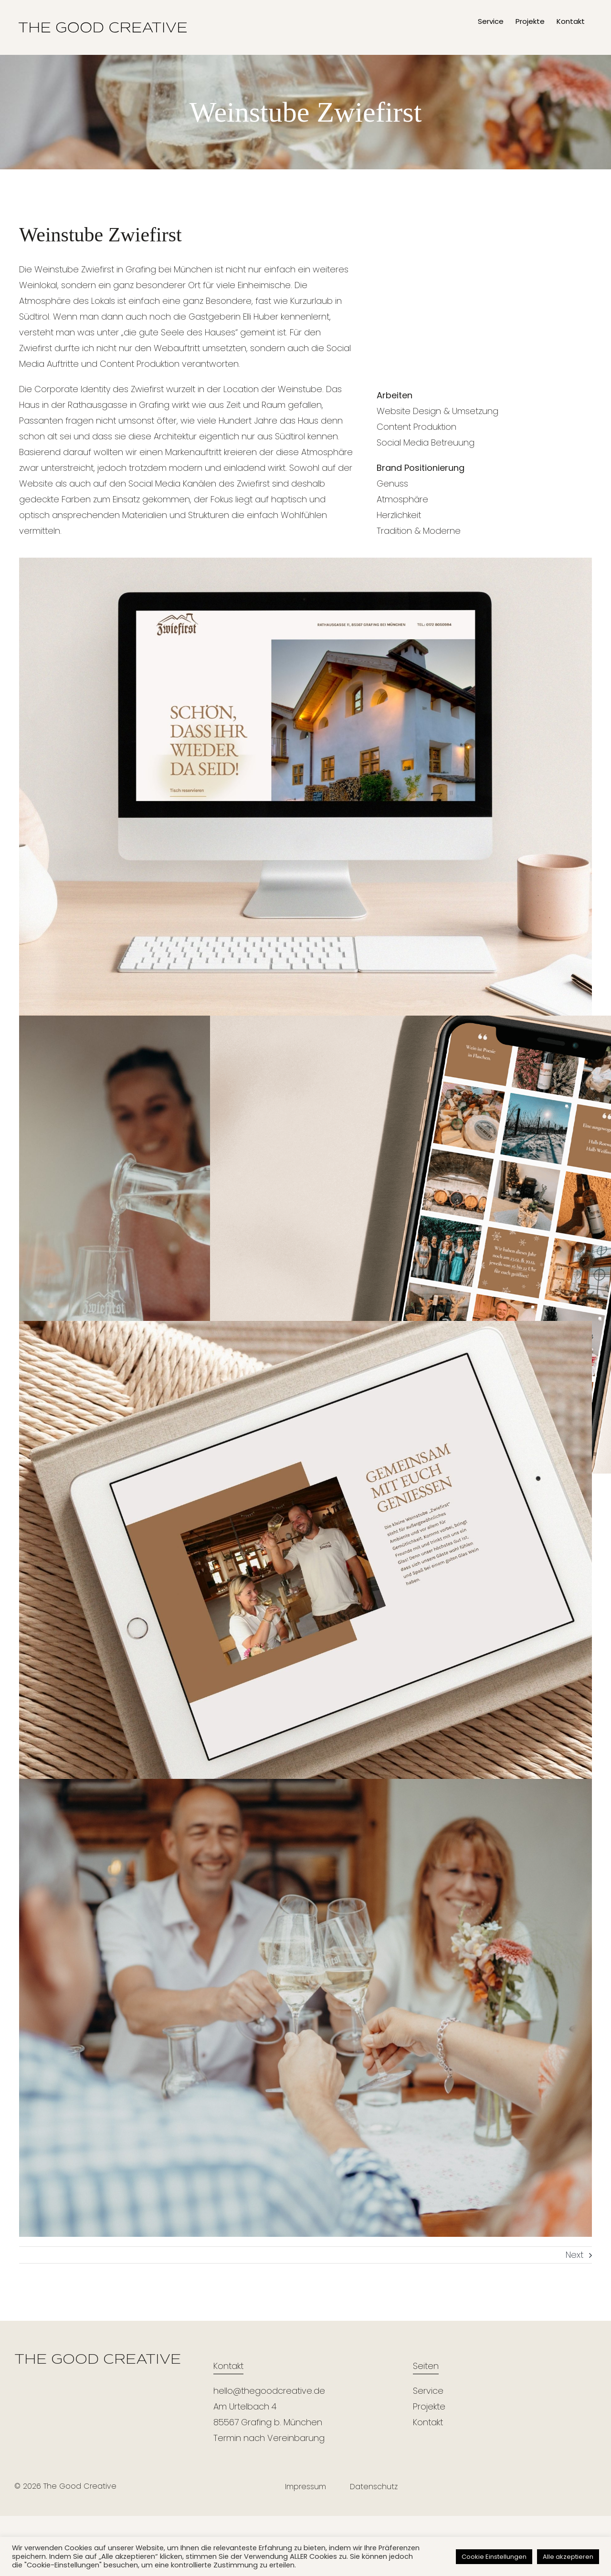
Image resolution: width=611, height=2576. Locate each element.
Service (428, 2391)
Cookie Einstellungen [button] (494, 2556)
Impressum (305, 2486)
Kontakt (428, 2422)
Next (574, 2255)
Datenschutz (374, 2486)
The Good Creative (79, 2486)
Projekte (429, 2406)
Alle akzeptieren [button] (568, 2556)
